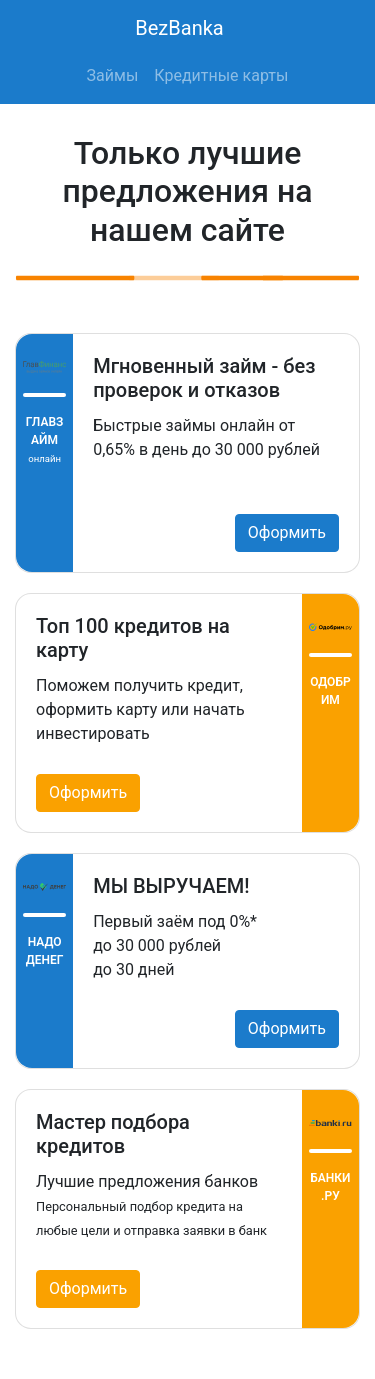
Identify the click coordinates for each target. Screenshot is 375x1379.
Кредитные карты (221, 75)
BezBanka (179, 28)
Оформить (287, 532)
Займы (113, 75)
